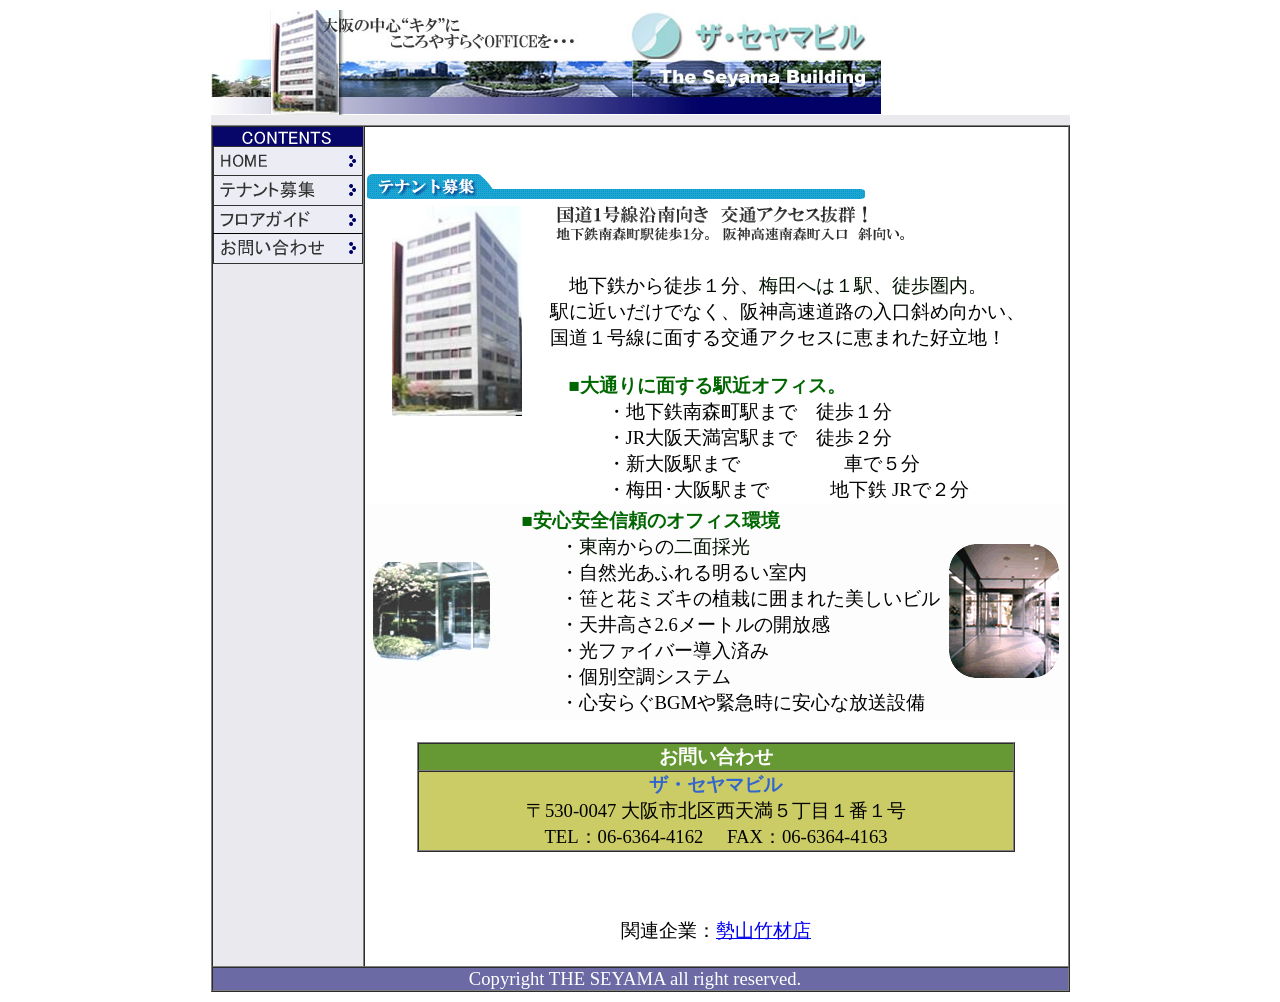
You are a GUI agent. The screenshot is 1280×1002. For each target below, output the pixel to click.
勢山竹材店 (763, 930)
